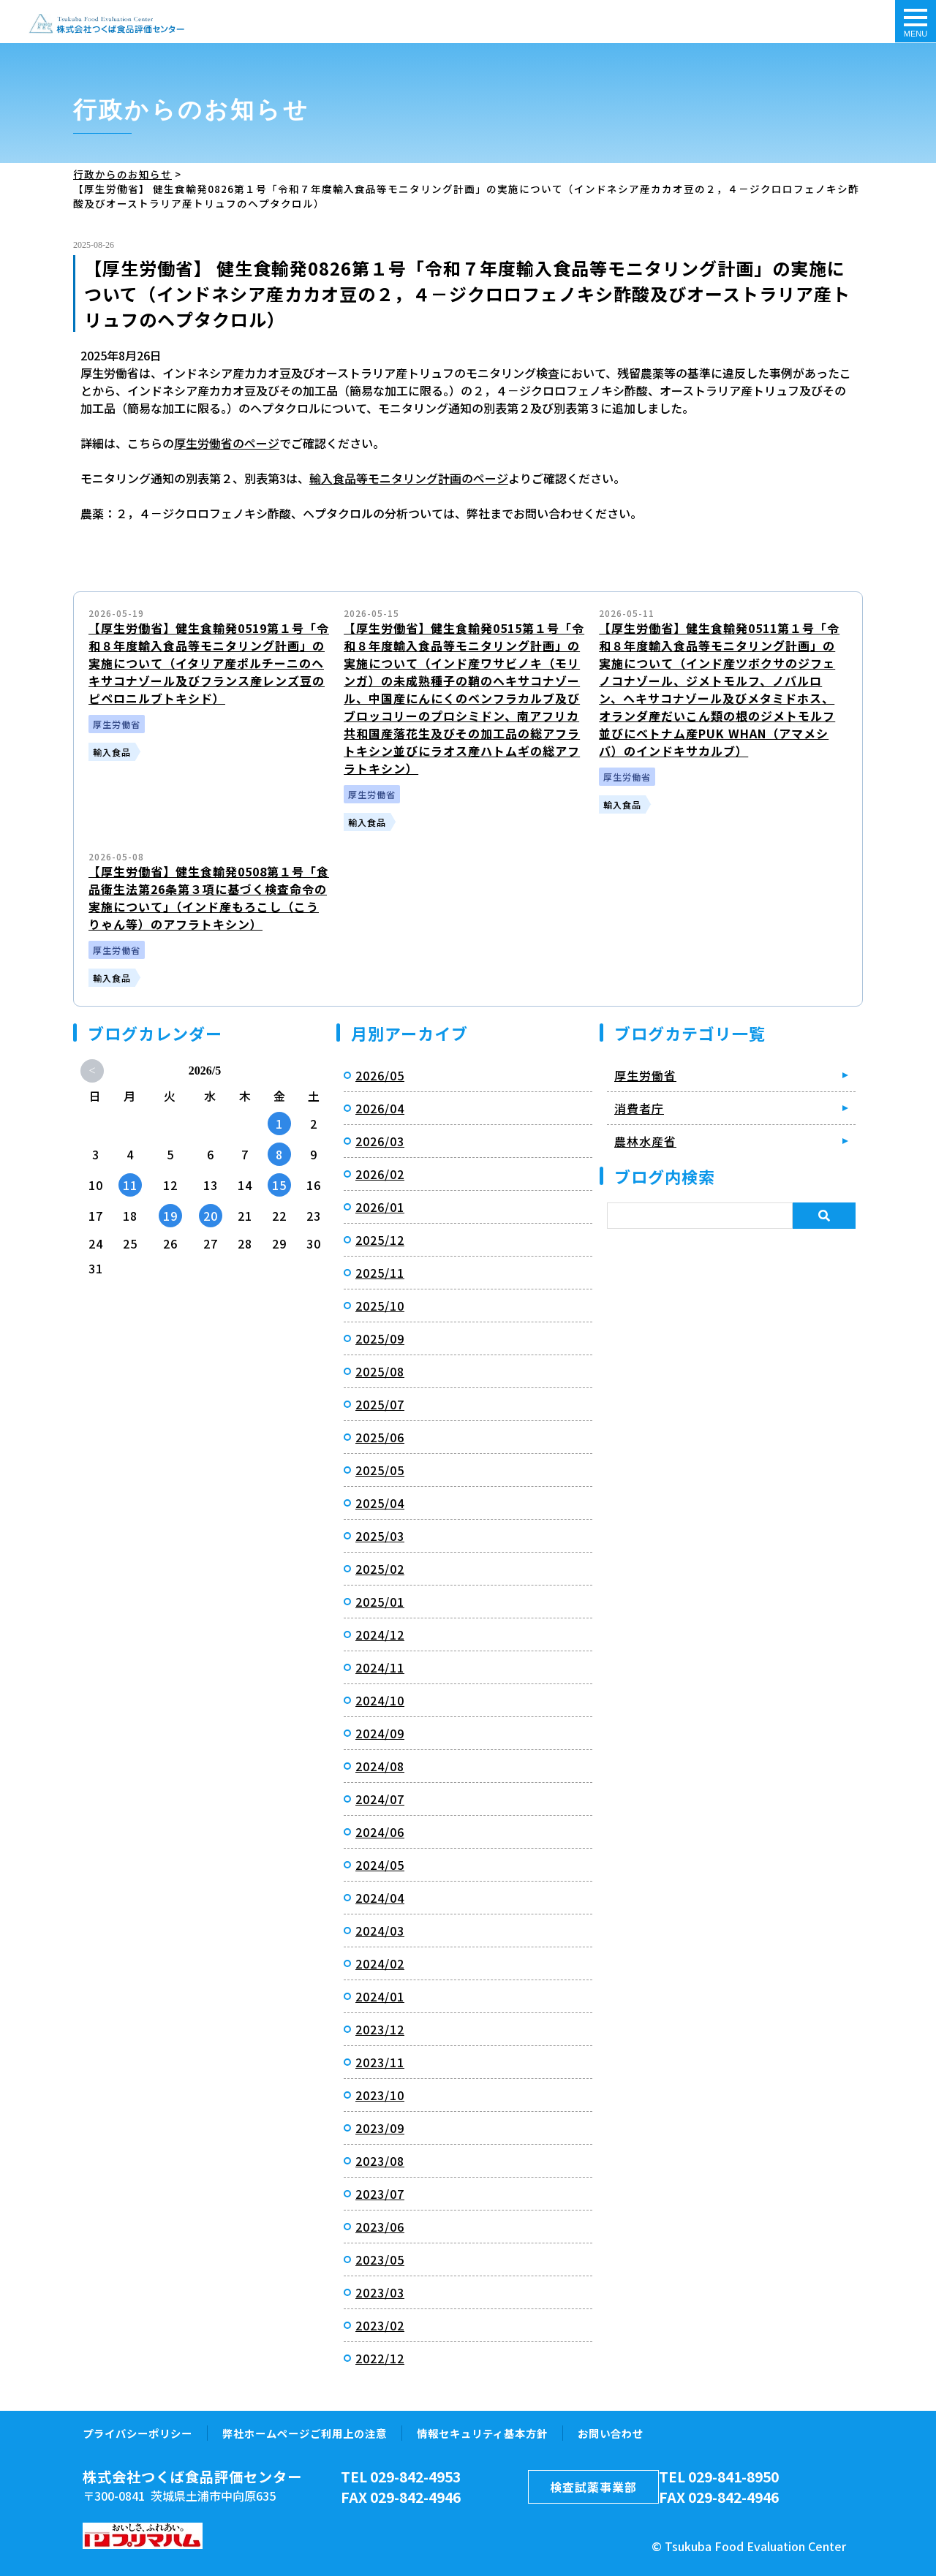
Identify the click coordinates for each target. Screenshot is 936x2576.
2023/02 (379, 2324)
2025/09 (379, 1337)
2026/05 (379, 1074)
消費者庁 (639, 1107)
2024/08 (379, 1765)
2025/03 (379, 1535)
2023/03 (379, 2291)
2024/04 (379, 1897)
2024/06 (379, 1831)
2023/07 (379, 2193)
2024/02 (379, 1962)
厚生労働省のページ (226, 442)
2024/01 (379, 1995)
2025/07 (379, 1403)
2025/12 (379, 1239)
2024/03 (379, 1930)
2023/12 (379, 2028)
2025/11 (379, 1272)
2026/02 (379, 1173)
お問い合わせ (611, 2432)
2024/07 (379, 1798)
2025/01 (379, 1601)
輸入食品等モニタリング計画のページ (408, 477)
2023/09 (379, 2127)
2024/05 (379, 1864)
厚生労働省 (645, 1074)
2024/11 (379, 1666)
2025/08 (379, 1370)
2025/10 (379, 1305)
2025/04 (379, 1502)
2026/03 (379, 1140)
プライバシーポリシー (137, 2432)
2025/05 (379, 1469)
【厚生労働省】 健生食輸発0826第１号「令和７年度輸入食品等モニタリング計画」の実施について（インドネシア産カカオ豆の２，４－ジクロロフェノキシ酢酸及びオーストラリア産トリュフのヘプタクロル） (106, 23)
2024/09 (379, 1732)
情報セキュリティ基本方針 (482, 2432)
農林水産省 (645, 1140)
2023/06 (379, 2226)
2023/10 (379, 2094)
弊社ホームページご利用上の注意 (304, 2432)
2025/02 (379, 1568)
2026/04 (379, 1107)
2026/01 (379, 1206)
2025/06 (379, 1436)
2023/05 (379, 2259)
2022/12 (379, 2357)
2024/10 (379, 1699)
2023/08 (379, 2160)
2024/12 (379, 1634)
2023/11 (379, 2061)
